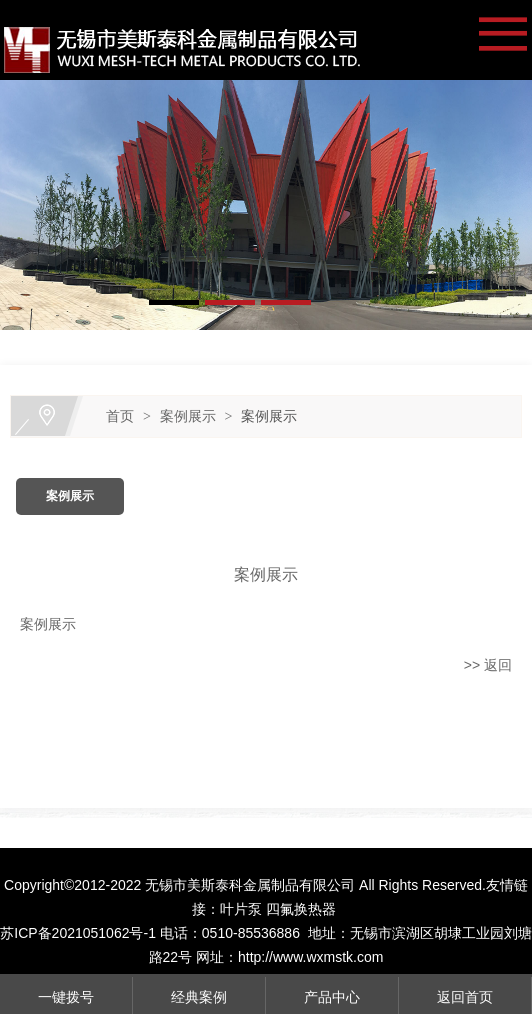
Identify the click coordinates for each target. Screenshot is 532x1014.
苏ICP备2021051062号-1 (78, 933)
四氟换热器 (301, 909)
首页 (120, 416)
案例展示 (188, 416)
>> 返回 (488, 665)
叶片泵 (241, 909)
